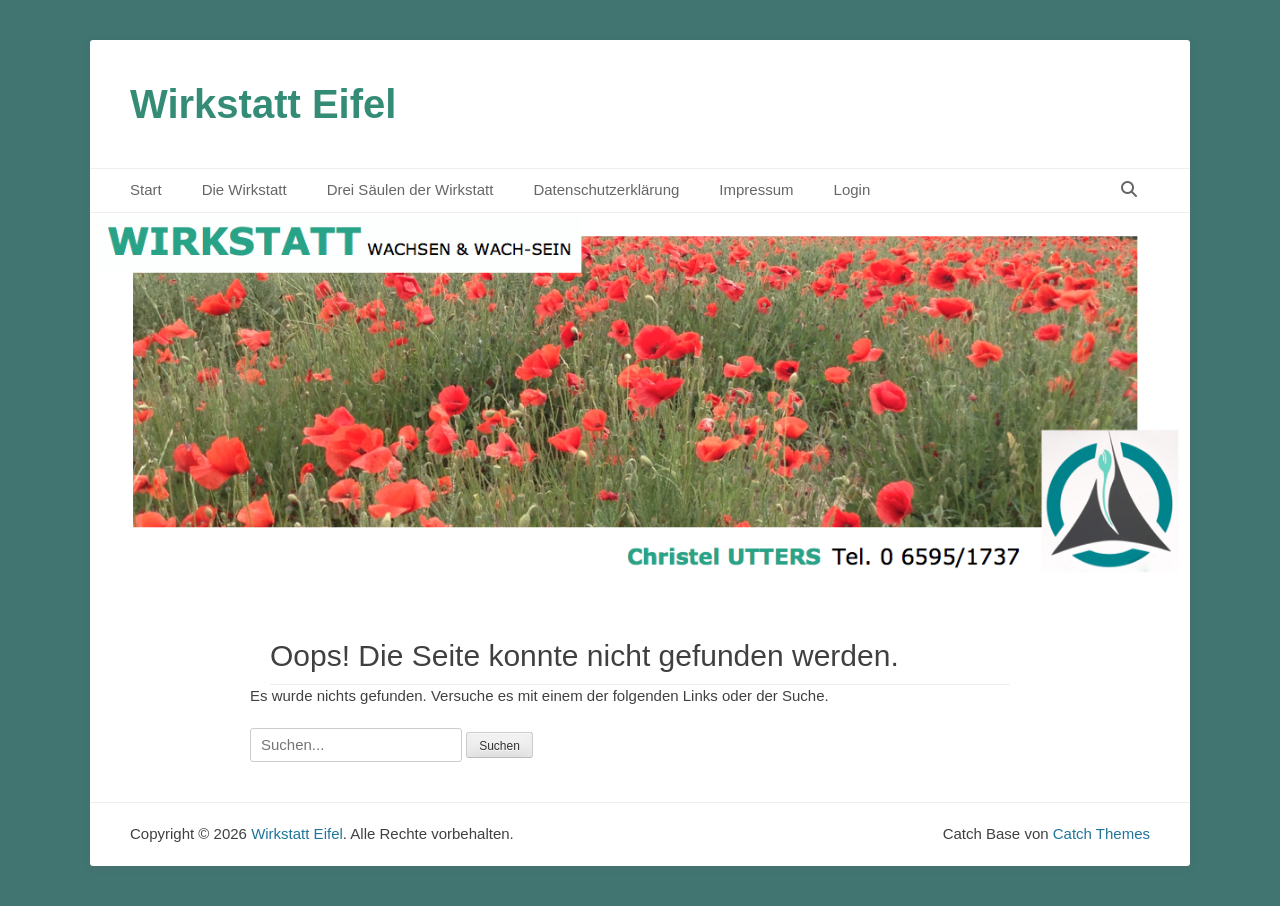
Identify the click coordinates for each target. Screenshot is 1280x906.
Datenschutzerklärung (606, 189)
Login (852, 189)
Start (146, 189)
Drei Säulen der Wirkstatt (410, 189)
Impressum (756, 189)
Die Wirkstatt (244, 189)
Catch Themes (1101, 833)
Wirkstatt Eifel (263, 104)
